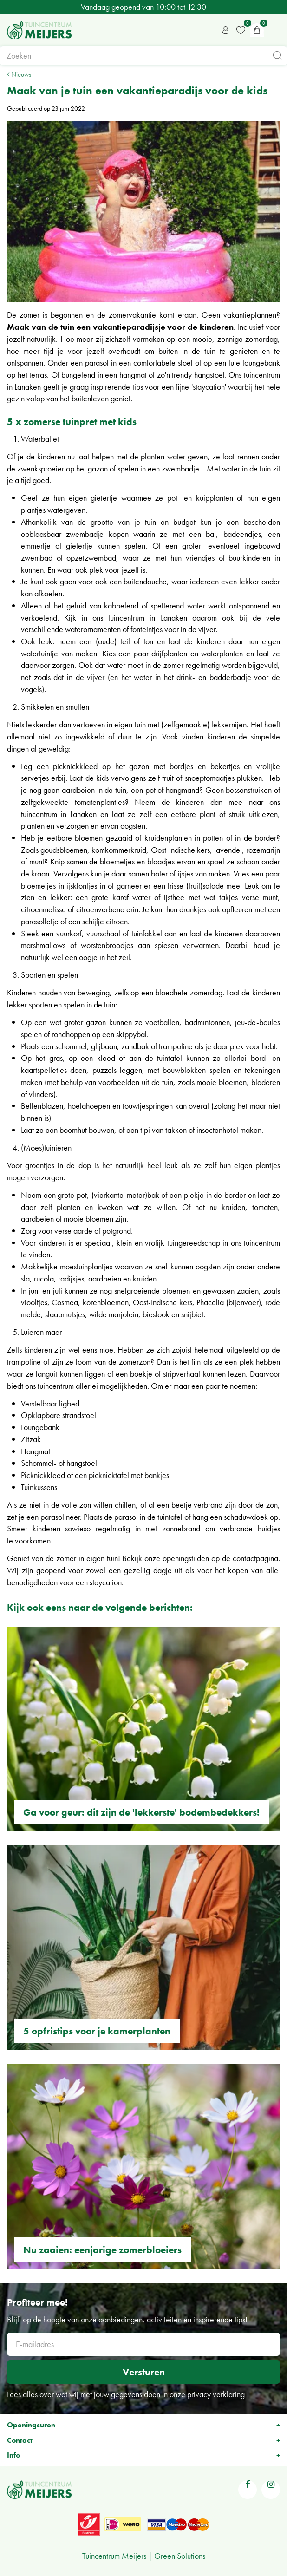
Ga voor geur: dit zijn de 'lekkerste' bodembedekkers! (141, 1812)
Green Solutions (179, 2555)
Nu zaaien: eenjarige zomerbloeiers (102, 2249)
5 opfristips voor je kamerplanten (96, 2031)
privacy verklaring (216, 2394)
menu (275, 30)
